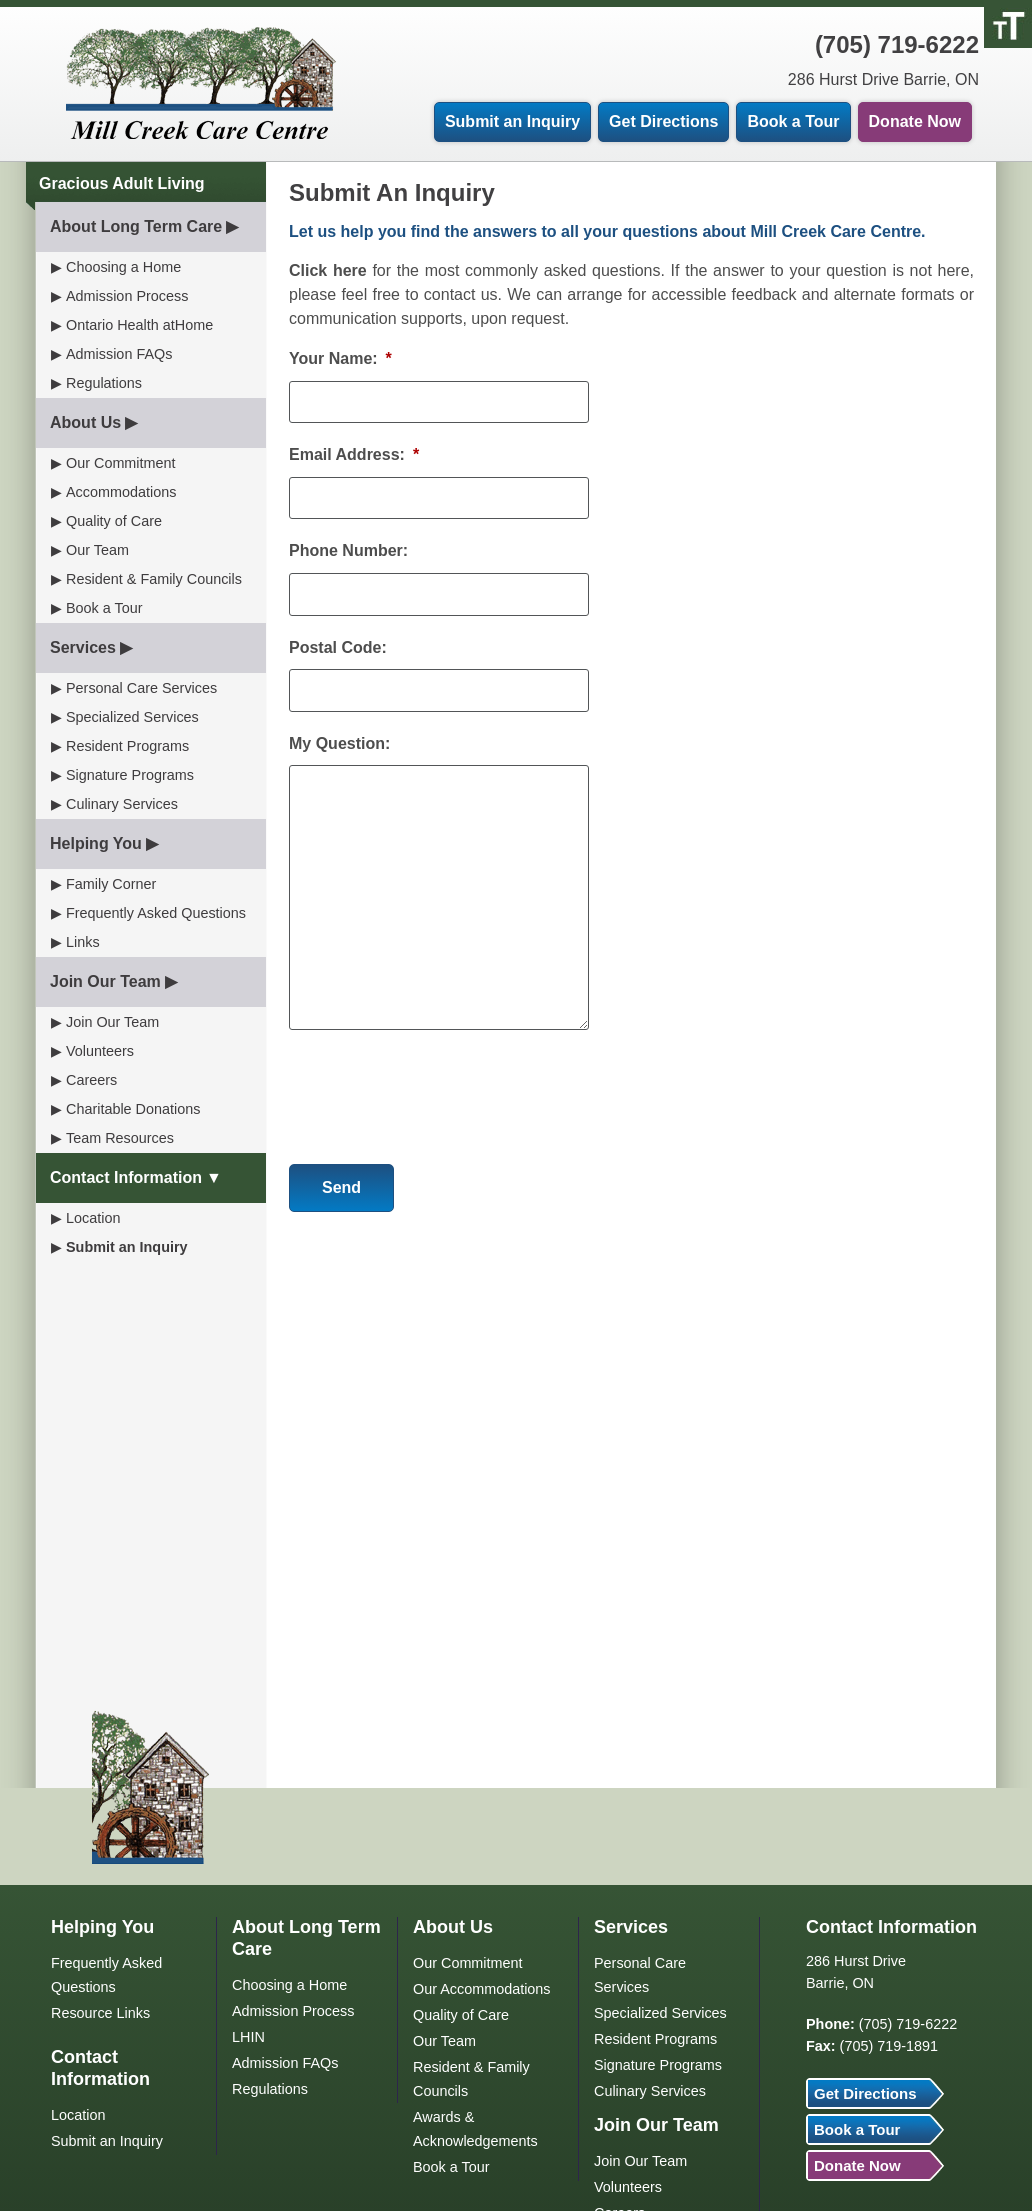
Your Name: (340, 358)
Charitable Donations (133, 1109)
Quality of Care (114, 521)
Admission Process (127, 296)
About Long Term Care (136, 226)
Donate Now (915, 121)
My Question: (339, 743)
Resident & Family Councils (154, 579)
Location (93, 1218)
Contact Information (126, 1177)
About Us (85, 422)
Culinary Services (122, 804)
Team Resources (120, 1138)
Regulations (104, 383)
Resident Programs (127, 746)
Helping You (96, 843)
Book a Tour (793, 121)
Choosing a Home (123, 267)
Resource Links (100, 2013)
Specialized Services (132, 717)
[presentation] (441, 1089)
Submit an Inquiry (512, 121)
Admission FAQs (119, 354)
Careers (91, 1080)
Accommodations (121, 492)
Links (83, 942)
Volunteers (100, 1051)
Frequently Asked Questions (156, 913)
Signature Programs (130, 775)
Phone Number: (348, 550)
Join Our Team (105, 981)
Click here (328, 270)
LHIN (248, 2037)
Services (83, 647)
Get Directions (663, 121)
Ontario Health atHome (139, 325)
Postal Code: (338, 647)
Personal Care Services (141, 688)
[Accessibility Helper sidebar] (1008, 24)
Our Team (97, 550)
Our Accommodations (482, 1989)
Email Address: (354, 454)
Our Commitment (121, 463)
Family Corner (111, 884)
